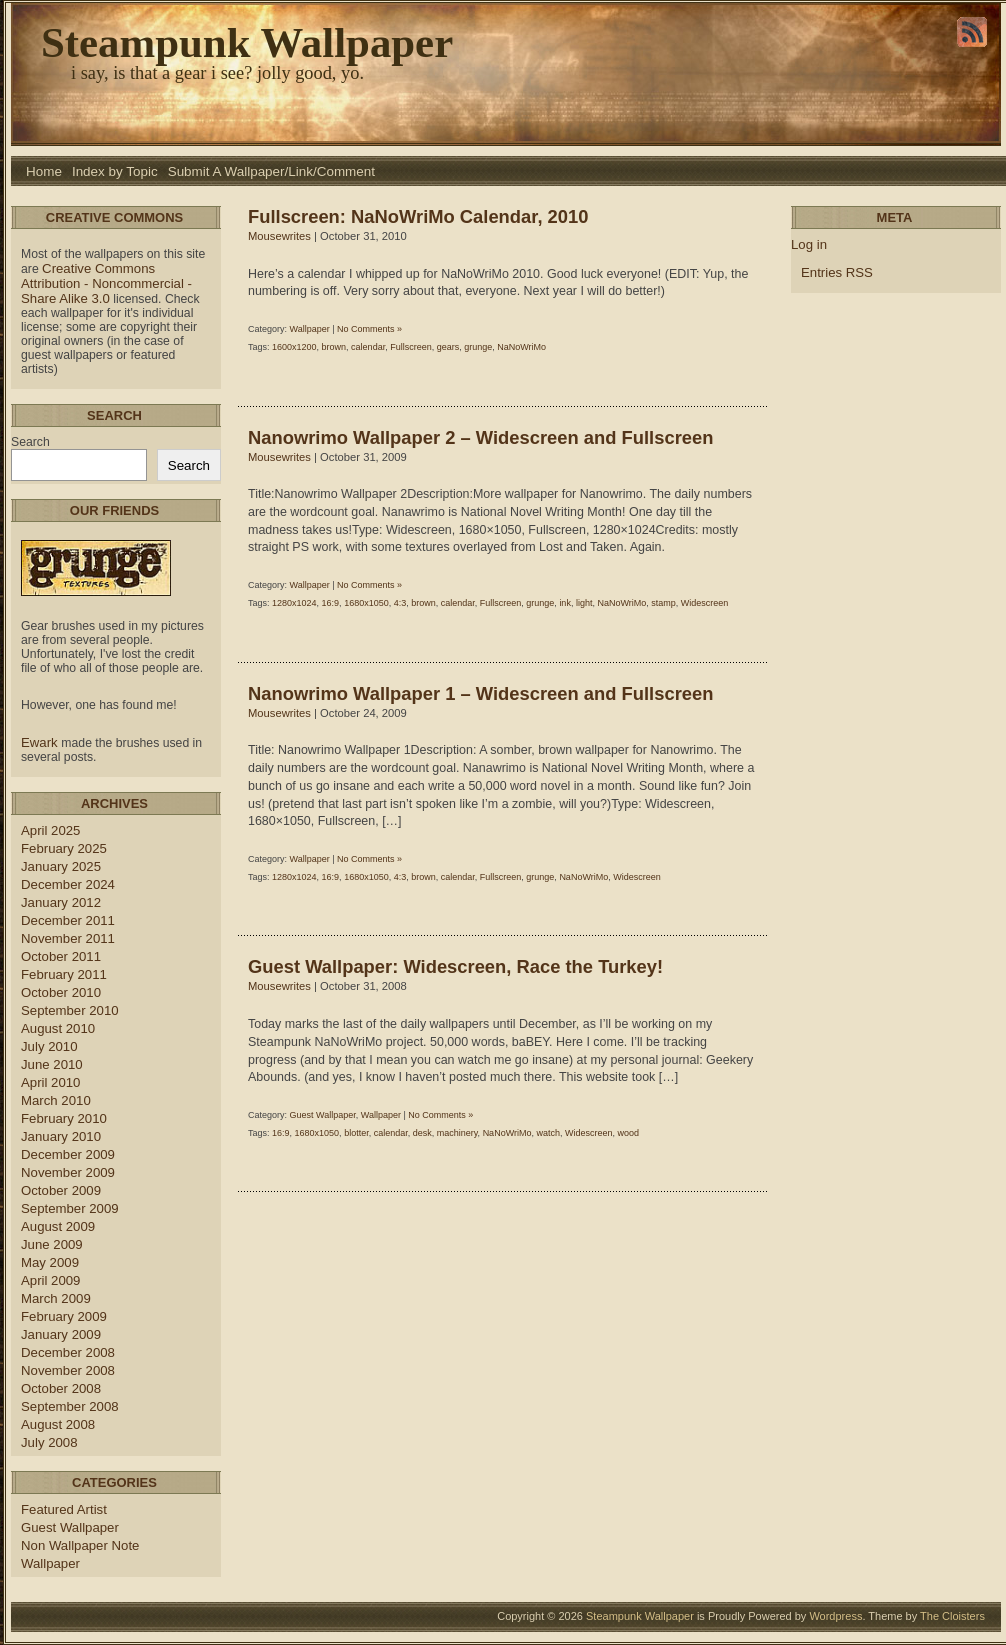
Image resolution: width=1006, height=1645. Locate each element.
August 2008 (58, 1424)
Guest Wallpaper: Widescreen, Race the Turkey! (455, 966)
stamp (663, 603)
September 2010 (70, 1010)
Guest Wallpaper (70, 1527)
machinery (457, 1133)
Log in (809, 244)
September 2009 (70, 1208)
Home (44, 171)
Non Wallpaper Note (80, 1545)
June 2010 (52, 1064)
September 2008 (70, 1406)
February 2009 (64, 1316)
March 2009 (56, 1298)
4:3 (400, 603)
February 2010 (64, 1118)
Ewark (41, 742)
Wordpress (835, 1616)
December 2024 (68, 884)
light (584, 603)
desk (422, 1133)
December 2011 (68, 920)
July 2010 (49, 1046)
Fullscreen (411, 347)
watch (548, 1133)
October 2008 (61, 1388)
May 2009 (50, 1262)
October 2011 (61, 956)
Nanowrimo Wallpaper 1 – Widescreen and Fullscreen (480, 693)
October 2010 (61, 992)
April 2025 (50, 830)
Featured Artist (64, 1509)
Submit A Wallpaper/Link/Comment (271, 171)
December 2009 (68, 1154)
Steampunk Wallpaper (247, 42)
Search (30, 442)
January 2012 (61, 902)
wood (629, 1133)
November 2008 (68, 1370)
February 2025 (64, 848)
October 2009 (61, 1190)
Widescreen (705, 603)
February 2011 (64, 974)
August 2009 (58, 1226)
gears (448, 347)
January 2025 (61, 866)
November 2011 (68, 938)
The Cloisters (952, 1616)
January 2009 (61, 1334)
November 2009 (68, 1172)
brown (334, 347)
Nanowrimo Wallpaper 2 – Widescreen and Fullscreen (480, 437)
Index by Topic (115, 171)
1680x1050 (366, 603)
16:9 (331, 603)
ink (565, 603)
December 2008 (68, 1352)
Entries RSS (837, 272)
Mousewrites (279, 236)
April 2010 (50, 1082)
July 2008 (49, 1442)
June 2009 (52, 1244)
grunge (478, 347)
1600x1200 (294, 347)
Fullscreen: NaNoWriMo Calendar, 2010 (418, 216)
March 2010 (56, 1100)
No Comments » (369, 329)
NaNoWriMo (521, 347)
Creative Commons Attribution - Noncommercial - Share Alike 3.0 (106, 283)
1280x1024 (294, 603)
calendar (368, 347)
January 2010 (61, 1136)
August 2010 (58, 1028)
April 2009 (50, 1280)
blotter (356, 1133)
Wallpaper (50, 1563)
